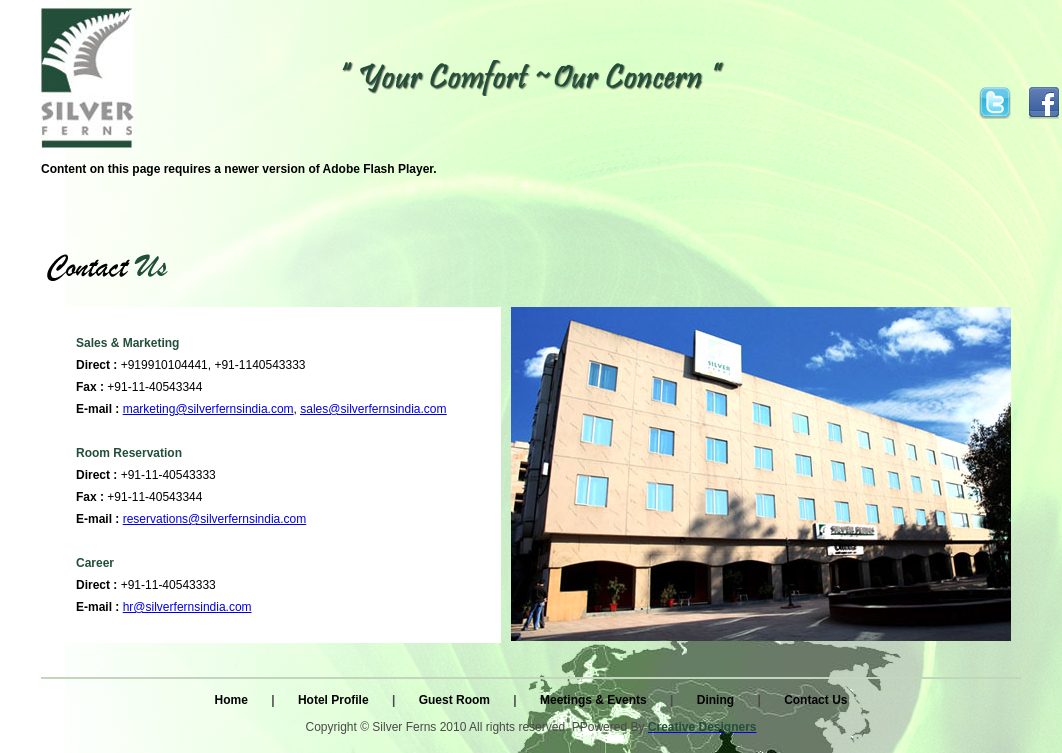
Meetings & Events (595, 700)
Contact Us (815, 700)
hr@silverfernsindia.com (187, 607)
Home (233, 700)
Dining (717, 700)
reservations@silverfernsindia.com (215, 519)
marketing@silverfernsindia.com (208, 409)
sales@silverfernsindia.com (373, 409)
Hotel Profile (335, 700)
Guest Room (456, 700)
